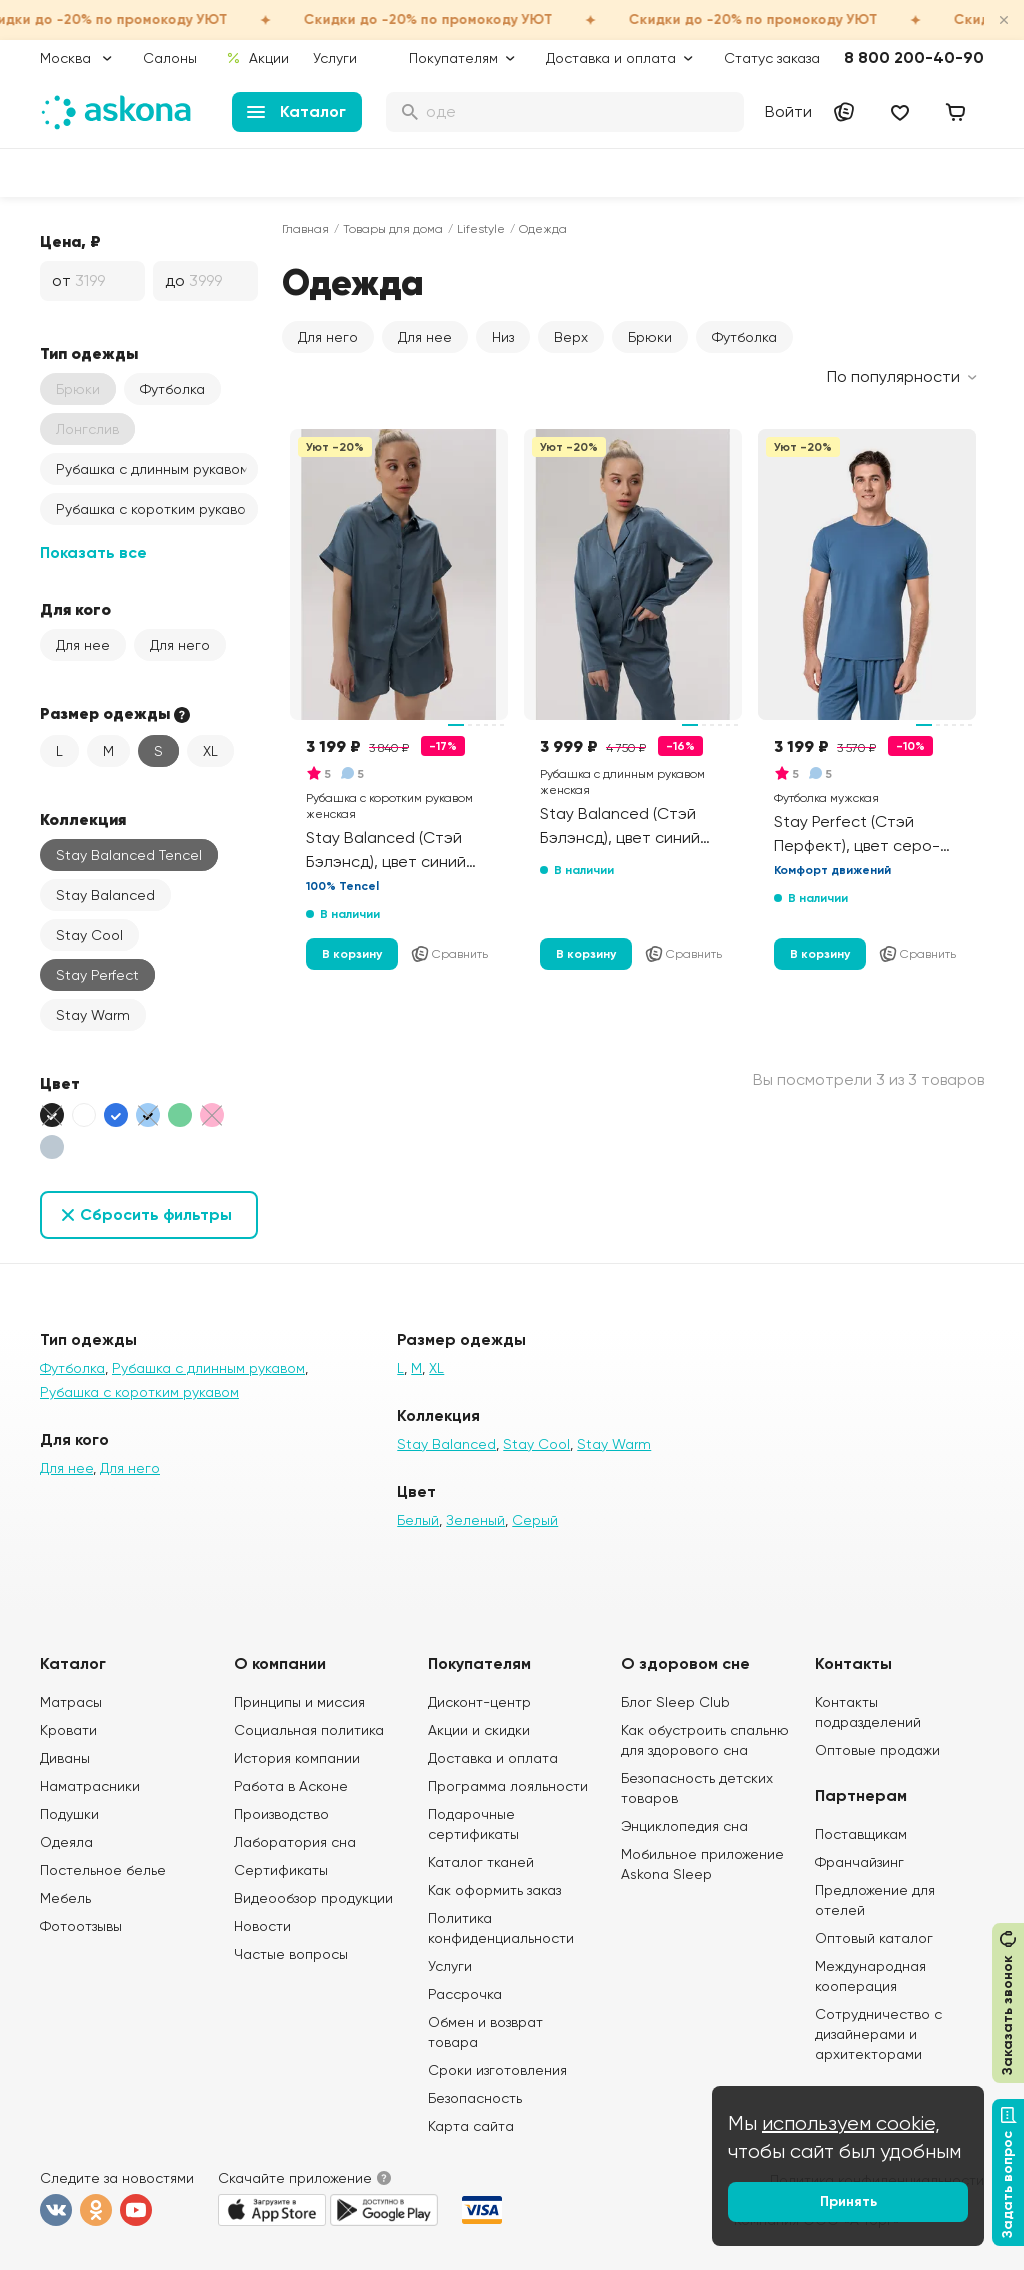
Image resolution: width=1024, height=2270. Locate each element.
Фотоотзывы (81, 1926)
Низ (503, 337)
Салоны (170, 58)
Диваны (65, 1758)
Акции (257, 58)
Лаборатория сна (295, 1842)
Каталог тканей (481, 1862)
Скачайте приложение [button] (295, 2178)
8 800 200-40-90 (914, 57)
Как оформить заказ (494, 1890)
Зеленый (475, 1520)
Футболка (172, 389)
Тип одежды (89, 353)
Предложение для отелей (875, 1900)
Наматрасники (90, 1786)
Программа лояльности (508, 1786)
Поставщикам (861, 1834)
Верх (571, 337)
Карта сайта (471, 2126)
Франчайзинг (859, 1862)
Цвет (60, 1083)
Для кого (75, 609)
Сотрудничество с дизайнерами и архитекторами (878, 2034)
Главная (305, 229)
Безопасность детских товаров (697, 1788)
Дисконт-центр (479, 1702)
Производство (281, 1814)
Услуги (335, 58)
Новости (262, 1926)
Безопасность (475, 2098)
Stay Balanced (105, 895)
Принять (848, 2201)
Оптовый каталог (874, 1938)
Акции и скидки (479, 1730)
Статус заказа (772, 58)
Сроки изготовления (497, 2070)
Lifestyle (481, 229)
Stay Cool (89, 935)
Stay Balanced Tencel (129, 855)
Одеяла (66, 1842)
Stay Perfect (97, 975)
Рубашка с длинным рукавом (152, 469)
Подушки (69, 1814)
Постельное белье (103, 1870)
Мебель (65, 1898)
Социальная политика (309, 1730)
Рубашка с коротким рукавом (155, 509)
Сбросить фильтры (156, 1214)
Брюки (650, 337)
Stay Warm (93, 1015)
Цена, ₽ (70, 241)
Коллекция (83, 819)
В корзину (352, 954)
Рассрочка (465, 1994)
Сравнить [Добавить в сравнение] (449, 954)
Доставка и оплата (493, 1758)
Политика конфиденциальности (501, 1928)
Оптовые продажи (877, 1750)
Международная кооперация (870, 1976)
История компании (297, 1758)
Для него (180, 645)
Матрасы (71, 1702)
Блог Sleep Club (675, 1702)
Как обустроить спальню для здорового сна (705, 1740)
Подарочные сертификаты (473, 1824)
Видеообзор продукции (313, 1898)
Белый (418, 1520)
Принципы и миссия (299, 1702)
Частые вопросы (291, 1954)
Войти (788, 111)
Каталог (296, 111)
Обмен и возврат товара (485, 2032)
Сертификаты (281, 1870)
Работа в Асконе (291, 1786)
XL (210, 751)
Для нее (83, 645)
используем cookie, (851, 2123)
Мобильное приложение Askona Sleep (702, 1864)
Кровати (68, 1730)
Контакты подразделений (868, 1712)
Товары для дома (393, 229)
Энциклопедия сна (684, 1826)
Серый (535, 1520)
